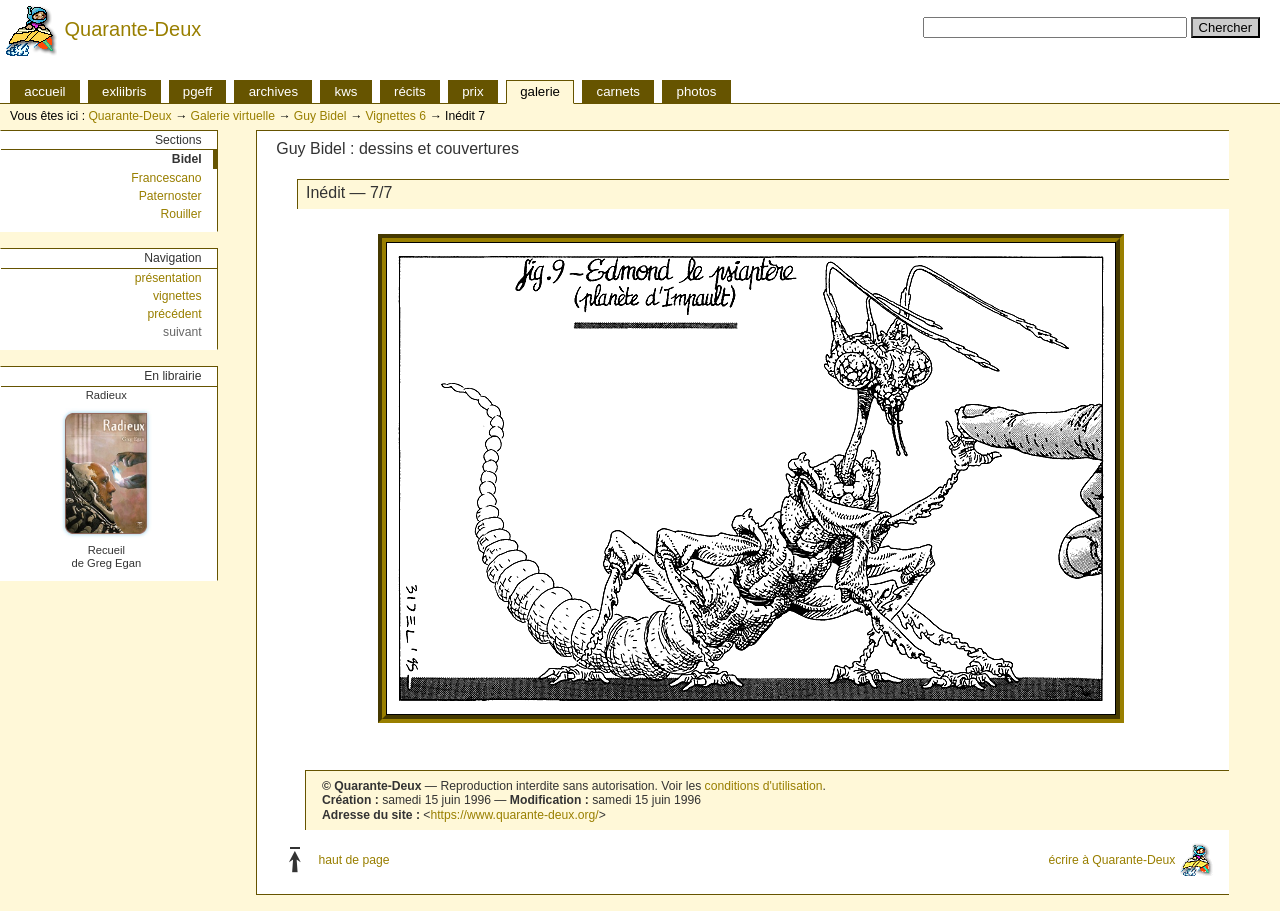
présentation (168, 278)
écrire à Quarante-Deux (1111, 859)
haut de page (354, 859)
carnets (619, 91)
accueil (44, 91)
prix (472, 91)
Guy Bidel (320, 116)
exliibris (124, 91)
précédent (175, 314)
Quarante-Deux (133, 29)
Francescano (166, 178)
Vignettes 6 (395, 116)
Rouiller (180, 214)
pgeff (197, 91)
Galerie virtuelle (232, 116)
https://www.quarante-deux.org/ (514, 815)
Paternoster (170, 196)
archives (273, 91)
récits (410, 91)
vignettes (177, 296)
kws (346, 91)
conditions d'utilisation (764, 786)
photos (697, 91)
